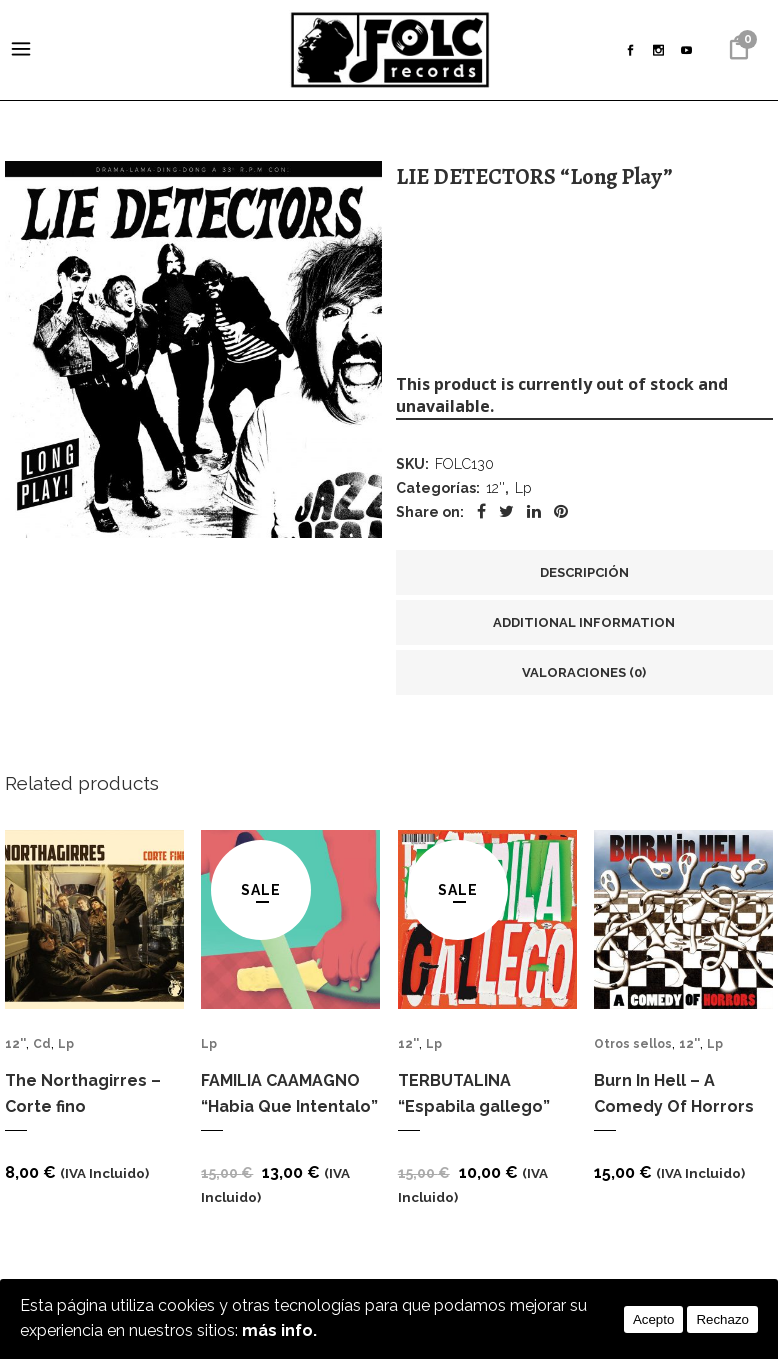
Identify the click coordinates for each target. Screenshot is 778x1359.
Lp (523, 492)
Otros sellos (633, 1051)
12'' (495, 492)
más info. (279, 1330)
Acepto (654, 1318)
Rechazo (722, 1318)
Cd (42, 1051)
